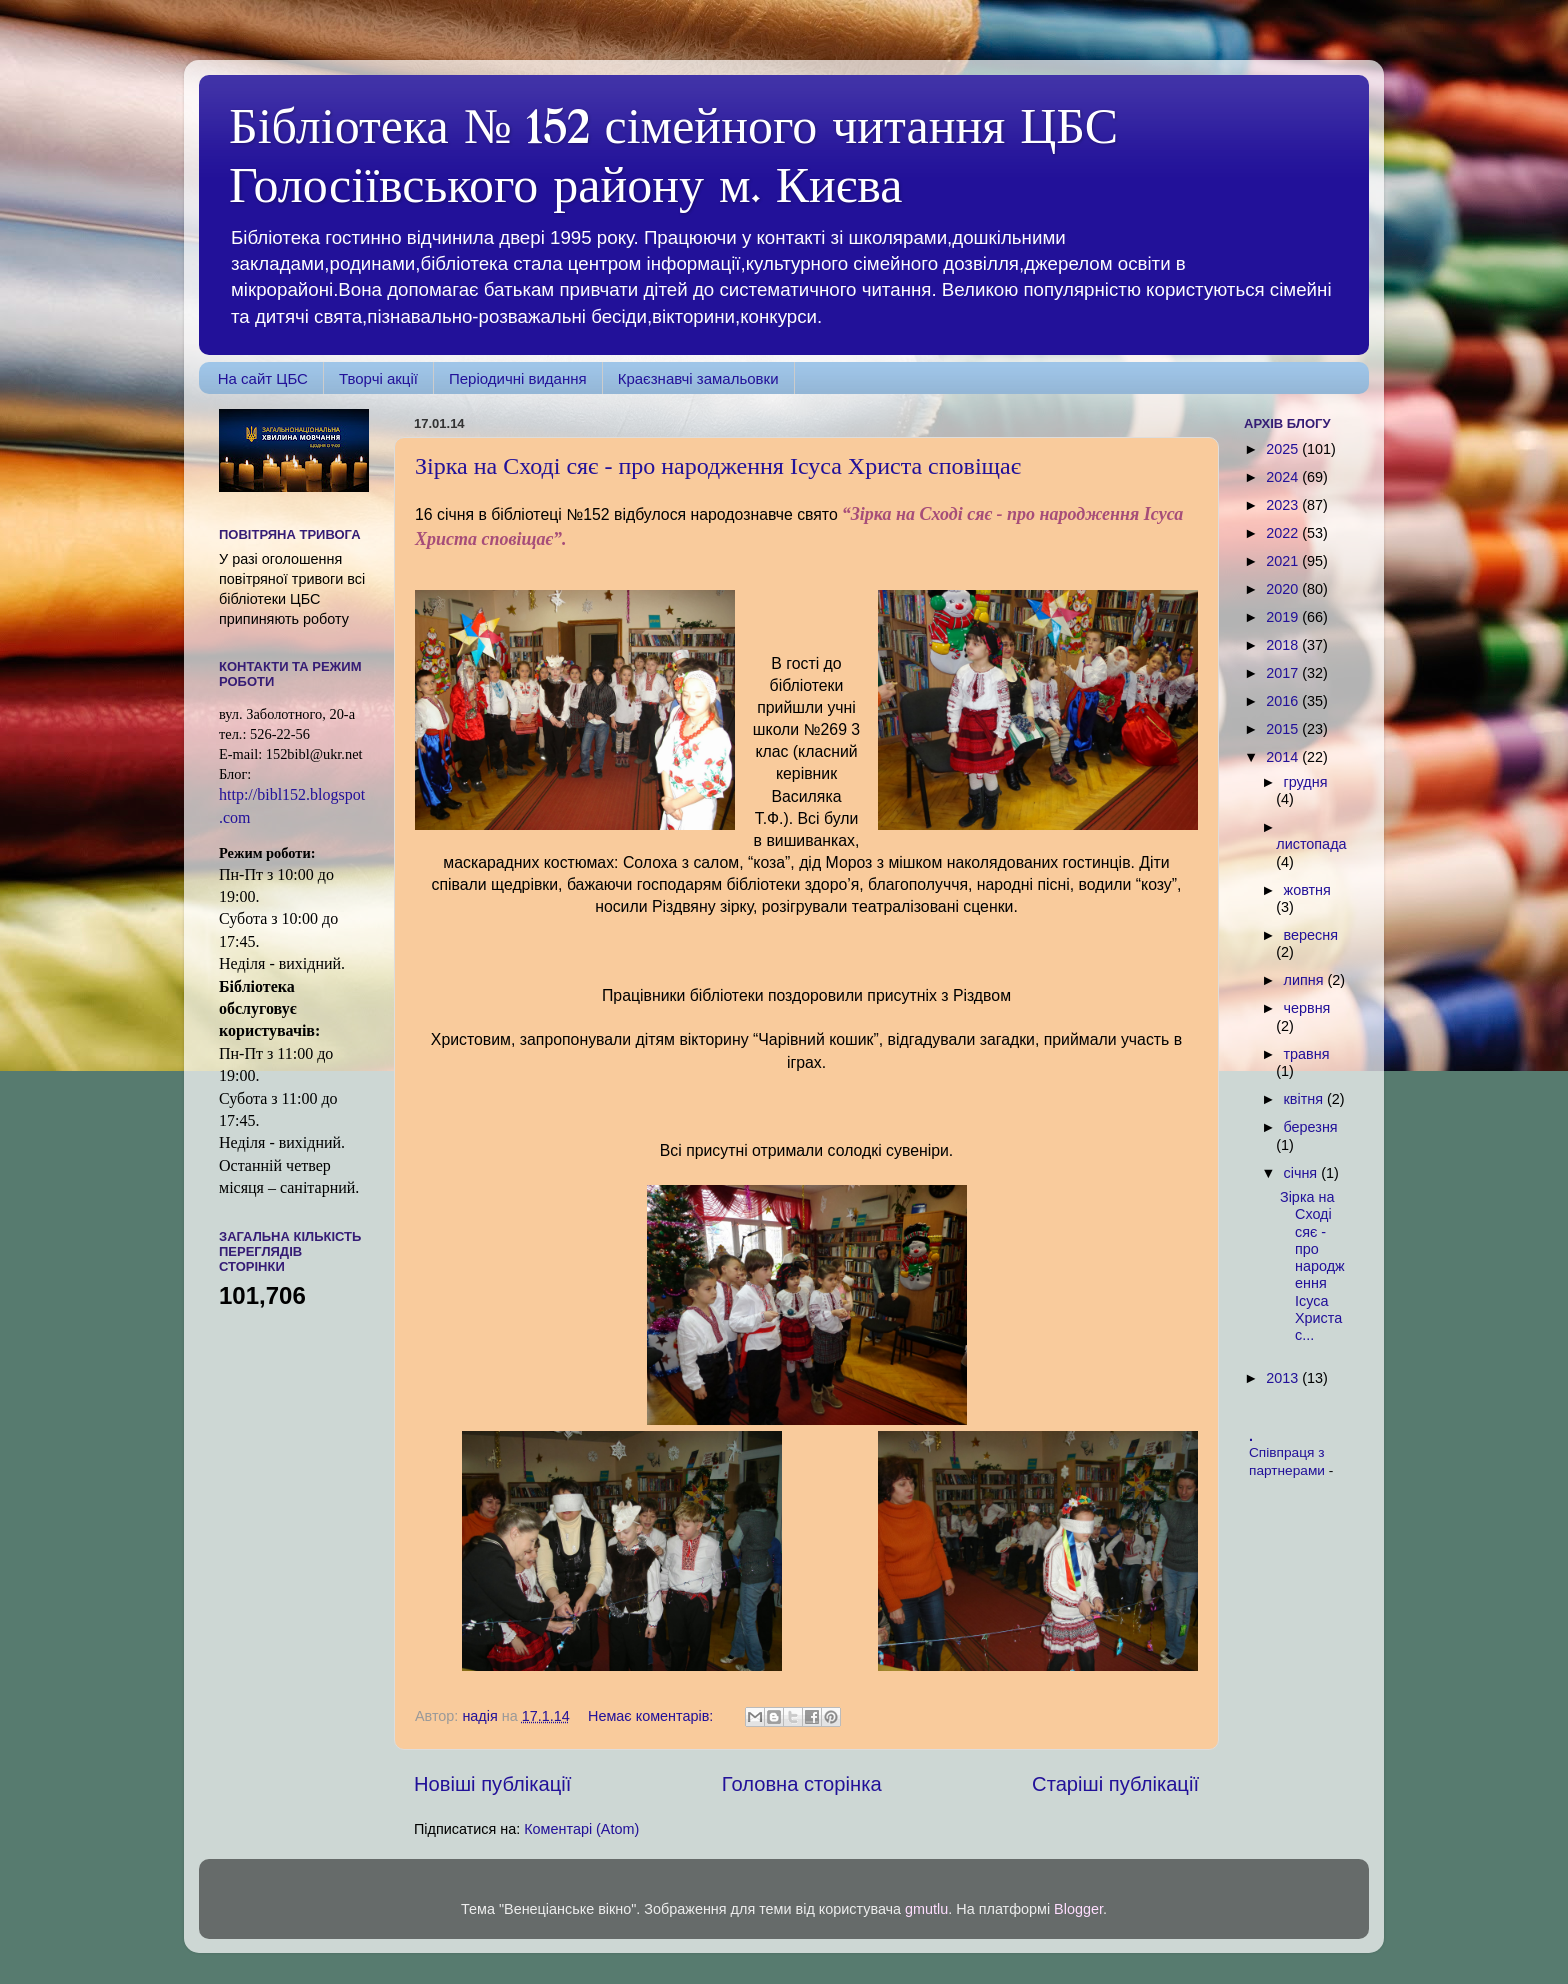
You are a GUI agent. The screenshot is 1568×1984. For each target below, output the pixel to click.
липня (1306, 980)
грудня (1306, 782)
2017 (1284, 673)
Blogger (1078, 1909)
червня (1307, 1008)
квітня (1305, 1099)
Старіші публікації (1115, 1784)
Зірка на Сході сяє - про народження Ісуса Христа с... (1312, 1266)
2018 (1284, 645)
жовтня (1307, 890)
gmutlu (926, 1909)
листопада (1311, 844)
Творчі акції (378, 378)
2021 (1284, 561)
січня (1303, 1173)
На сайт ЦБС (263, 378)
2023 (1284, 505)
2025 (1284, 449)
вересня (1311, 935)
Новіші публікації (492, 1784)
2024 (1284, 477)
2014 (1284, 757)
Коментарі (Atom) (581, 1829)
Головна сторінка (802, 1784)
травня (1307, 1054)
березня (1311, 1127)
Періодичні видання (518, 378)
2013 (1284, 1378)
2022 (1284, 533)
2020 (1284, 589)
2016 (1284, 701)
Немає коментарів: (652, 1716)
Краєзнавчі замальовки (698, 378)
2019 (1284, 617)
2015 (1284, 729)
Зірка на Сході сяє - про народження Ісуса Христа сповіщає (718, 466)
